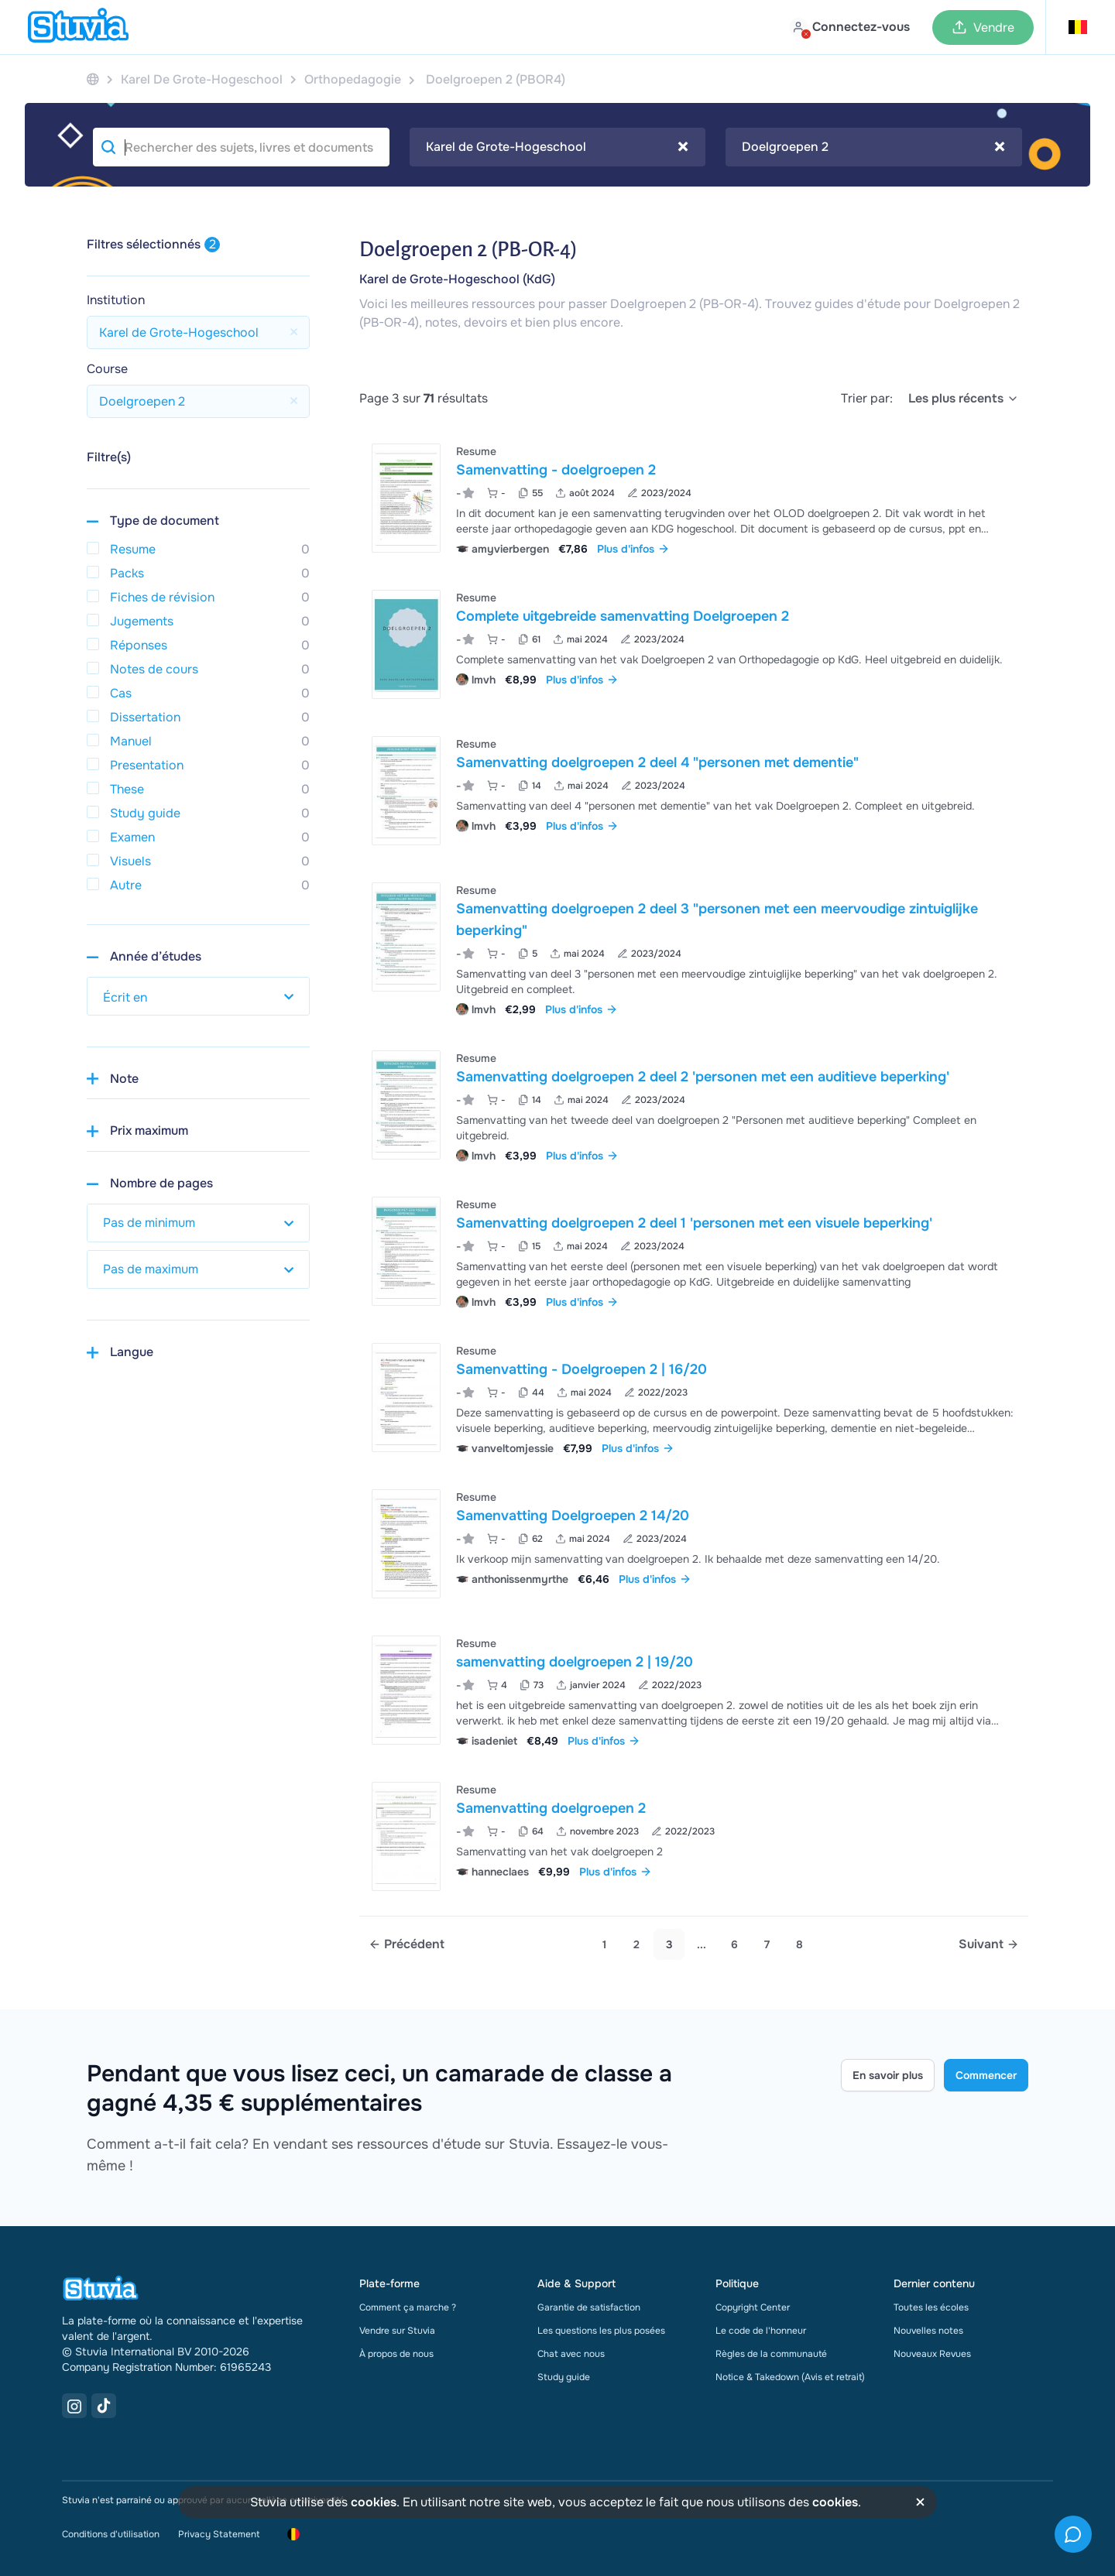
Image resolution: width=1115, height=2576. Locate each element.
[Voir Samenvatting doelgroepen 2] (693, 1836)
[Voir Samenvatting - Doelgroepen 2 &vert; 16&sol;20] (693, 1397)
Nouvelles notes (928, 2330)
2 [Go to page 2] (636, 1944)
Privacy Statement (218, 2534)
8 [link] (799, 1944)
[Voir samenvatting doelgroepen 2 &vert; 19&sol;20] (693, 1690)
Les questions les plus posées (601, 2330)
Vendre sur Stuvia (397, 2330)
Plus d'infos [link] (633, 549)
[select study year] (198, 996)
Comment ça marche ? (407, 2307)
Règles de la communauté (771, 2354)
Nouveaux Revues (932, 2354)
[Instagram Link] (74, 2405)
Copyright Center (752, 2307)
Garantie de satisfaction (588, 2307)
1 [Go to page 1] (604, 1944)
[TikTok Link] (103, 2405)
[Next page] (988, 1944)
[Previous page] (406, 1944)
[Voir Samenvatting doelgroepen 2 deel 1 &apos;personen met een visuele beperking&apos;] (693, 1251)
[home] (78, 27)
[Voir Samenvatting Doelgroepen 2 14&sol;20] (693, 1544)
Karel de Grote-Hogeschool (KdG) (457, 279)
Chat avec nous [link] (571, 2354)
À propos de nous (396, 2354)
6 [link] (734, 1944)
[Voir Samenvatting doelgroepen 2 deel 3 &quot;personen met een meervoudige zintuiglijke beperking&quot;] (693, 948)
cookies (373, 2502)
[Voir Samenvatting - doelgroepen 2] (693, 498)
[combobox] (558, 147)
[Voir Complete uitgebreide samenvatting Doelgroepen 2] (693, 644)
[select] (963, 399)
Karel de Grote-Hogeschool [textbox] (557, 147)
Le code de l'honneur (760, 2330)
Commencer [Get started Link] (986, 2075)
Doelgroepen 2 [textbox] (873, 147)
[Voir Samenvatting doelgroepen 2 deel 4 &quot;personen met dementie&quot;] (693, 791)
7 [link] (767, 1944)
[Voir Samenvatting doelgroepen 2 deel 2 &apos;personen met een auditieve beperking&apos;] (693, 1105)
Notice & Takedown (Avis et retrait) (790, 2377)
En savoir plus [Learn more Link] (888, 2075)
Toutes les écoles (931, 2307)
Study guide (563, 2377)
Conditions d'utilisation (111, 2534)
